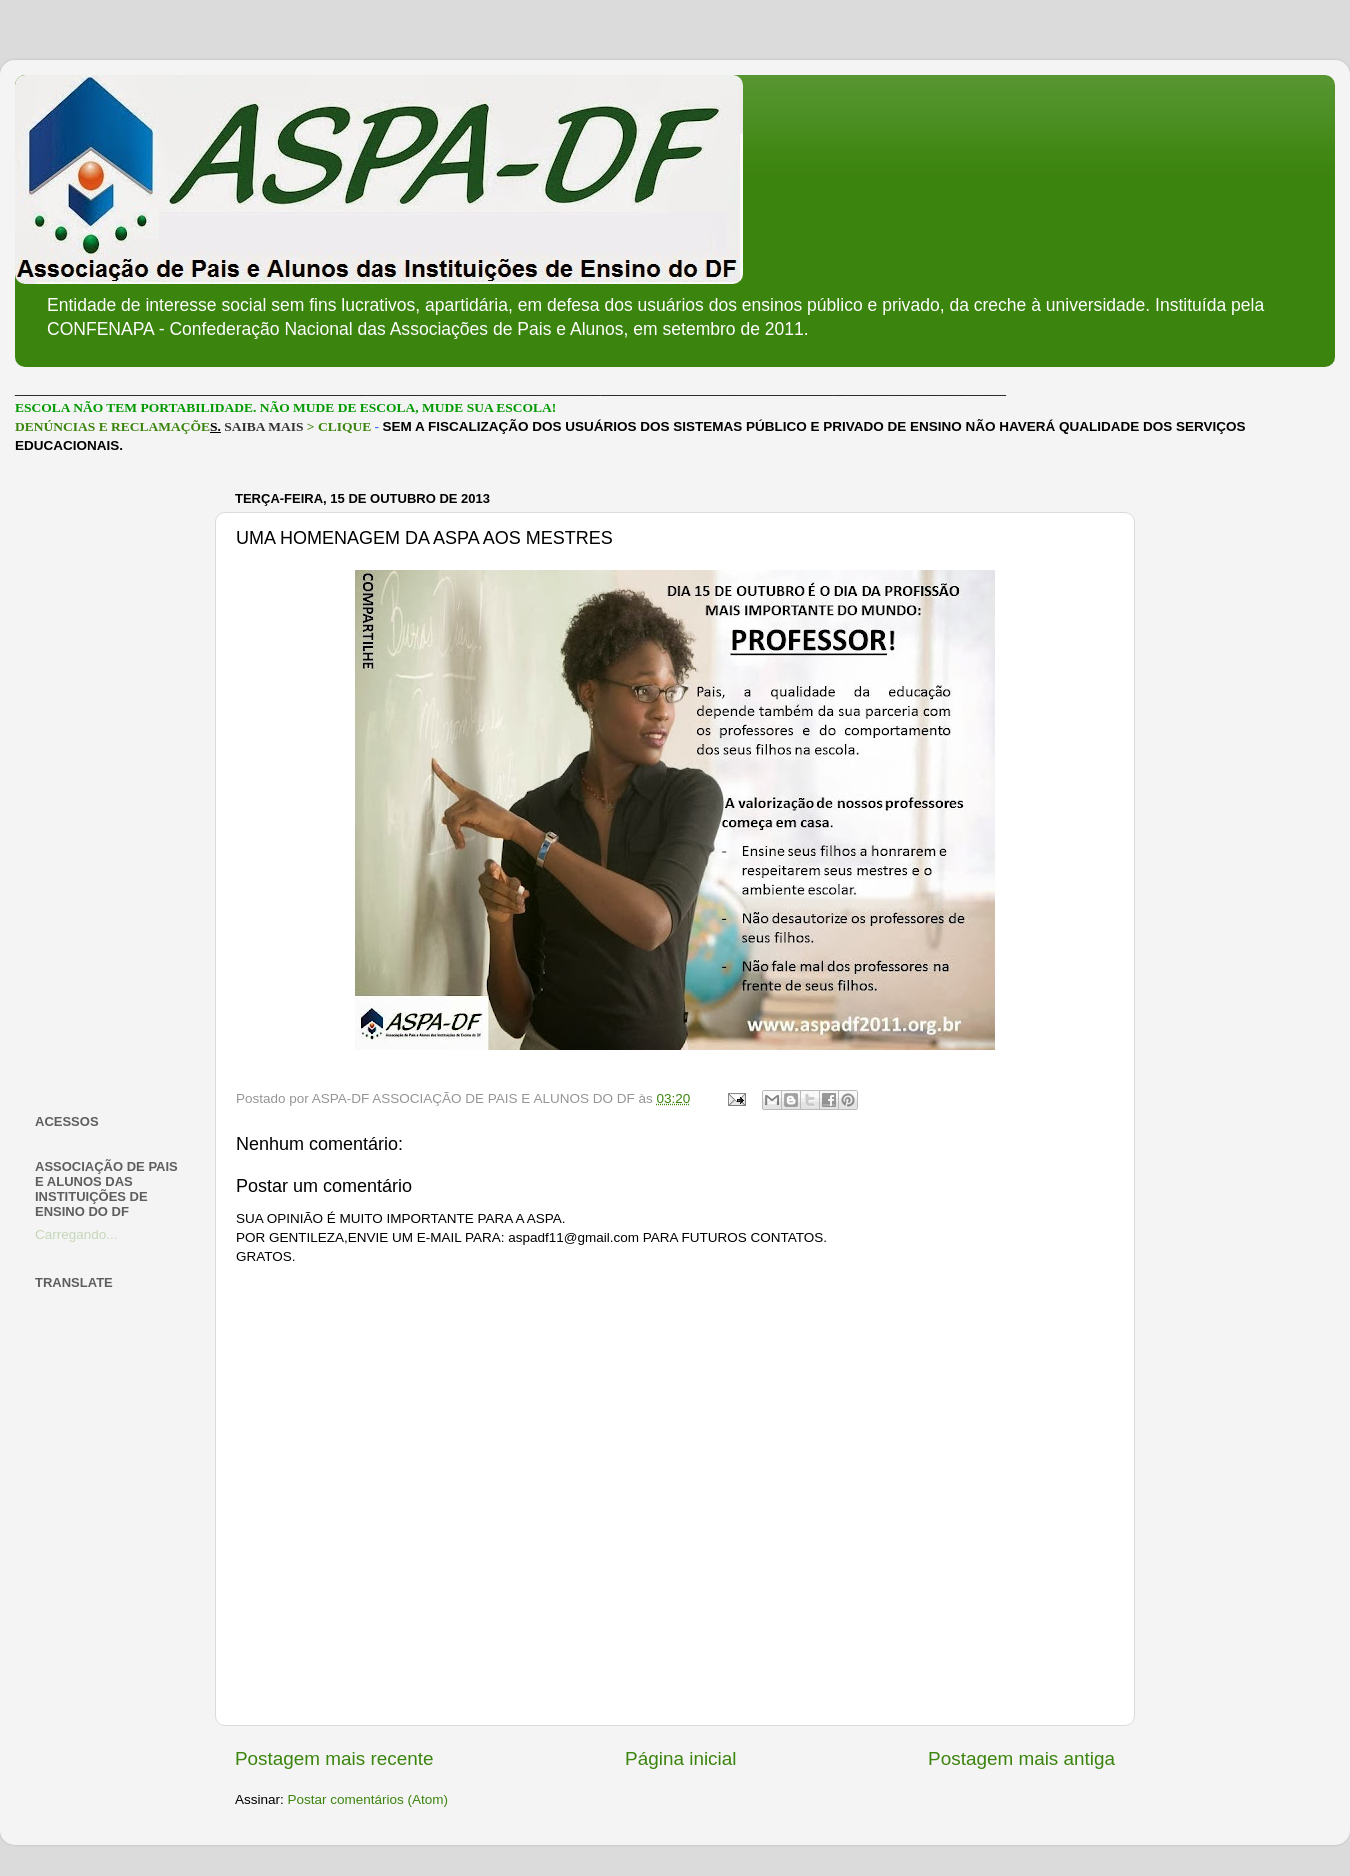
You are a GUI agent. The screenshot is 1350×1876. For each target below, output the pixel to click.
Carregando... (76, 1234)
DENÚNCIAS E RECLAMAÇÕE (112, 426)
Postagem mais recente (334, 1758)
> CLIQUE (339, 426)
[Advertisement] (112, 784)
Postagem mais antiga (1021, 1758)
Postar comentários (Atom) (368, 1799)
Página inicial (680, 1758)
